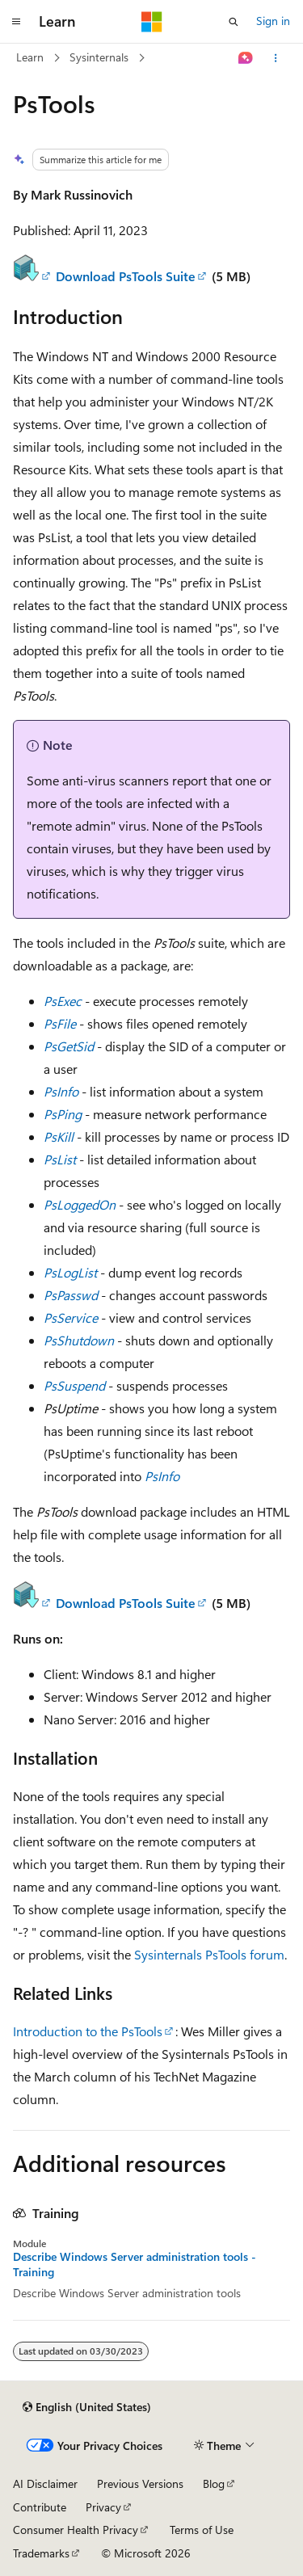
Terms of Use (202, 2529)
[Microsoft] (151, 21)
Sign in (273, 20)
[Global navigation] (16, 21)
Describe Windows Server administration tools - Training (134, 2264)
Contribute (39, 2507)
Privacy (103, 2507)
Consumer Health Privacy (75, 2529)
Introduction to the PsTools (87, 2030)
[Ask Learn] (246, 58)
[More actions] (276, 58)
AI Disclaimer (45, 2483)
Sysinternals (98, 57)
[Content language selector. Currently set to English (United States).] (87, 2407)
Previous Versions (140, 2483)
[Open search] (233, 21)
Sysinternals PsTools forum (209, 1954)
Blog (214, 2483)
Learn (30, 57)
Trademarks (41, 2553)
